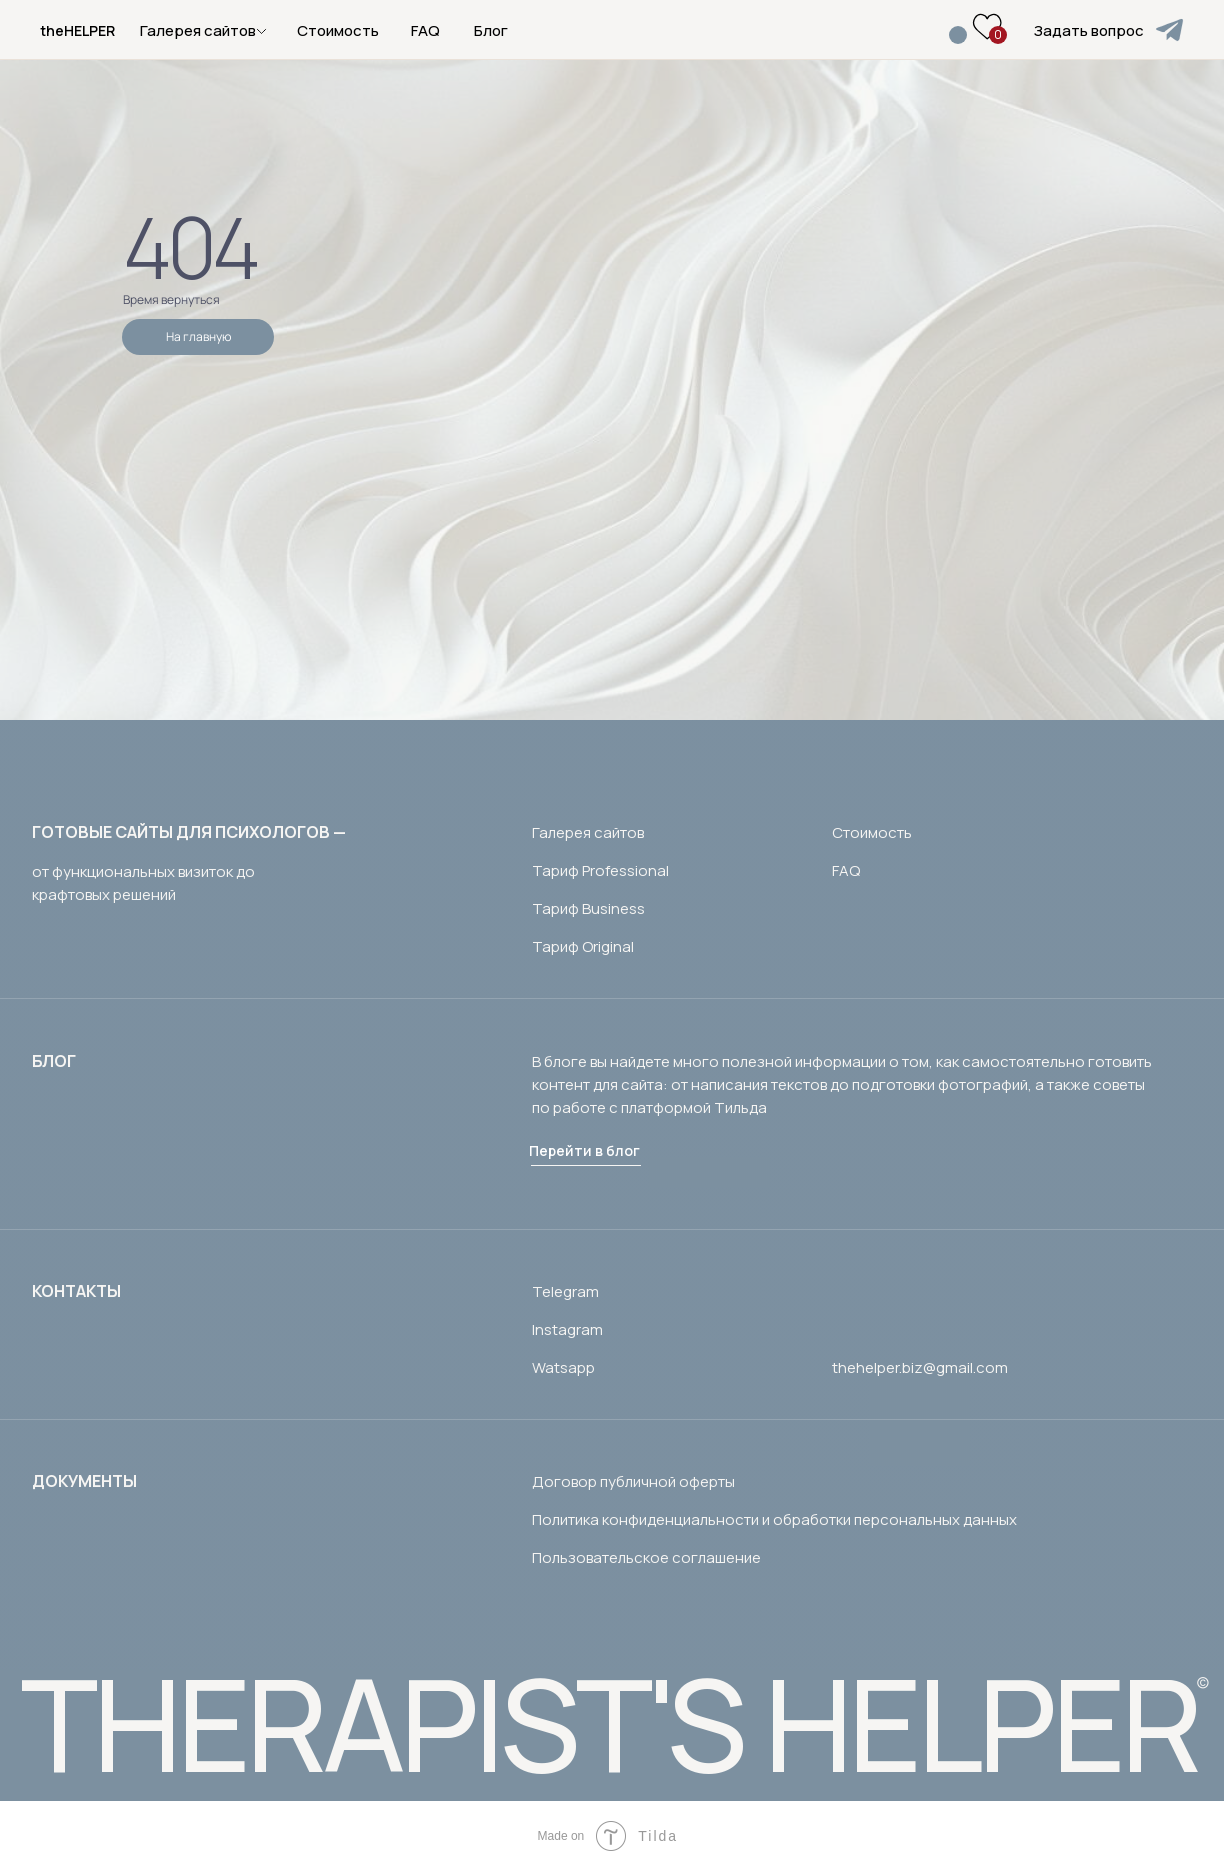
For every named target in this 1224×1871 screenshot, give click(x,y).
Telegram (565, 1291)
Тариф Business (588, 908)
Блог (491, 30)
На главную (198, 336)
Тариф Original (583, 946)
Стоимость (338, 30)
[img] (1169, 30)
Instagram (567, 1329)
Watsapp (563, 1367)
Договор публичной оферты (633, 1481)
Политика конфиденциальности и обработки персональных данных (774, 1519)
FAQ (425, 30)
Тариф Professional (600, 870)
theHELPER (77, 30)
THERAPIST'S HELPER (609, 1723)
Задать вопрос (1089, 30)
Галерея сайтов (588, 832)
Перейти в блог (584, 1150)
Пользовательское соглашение (646, 1557)
